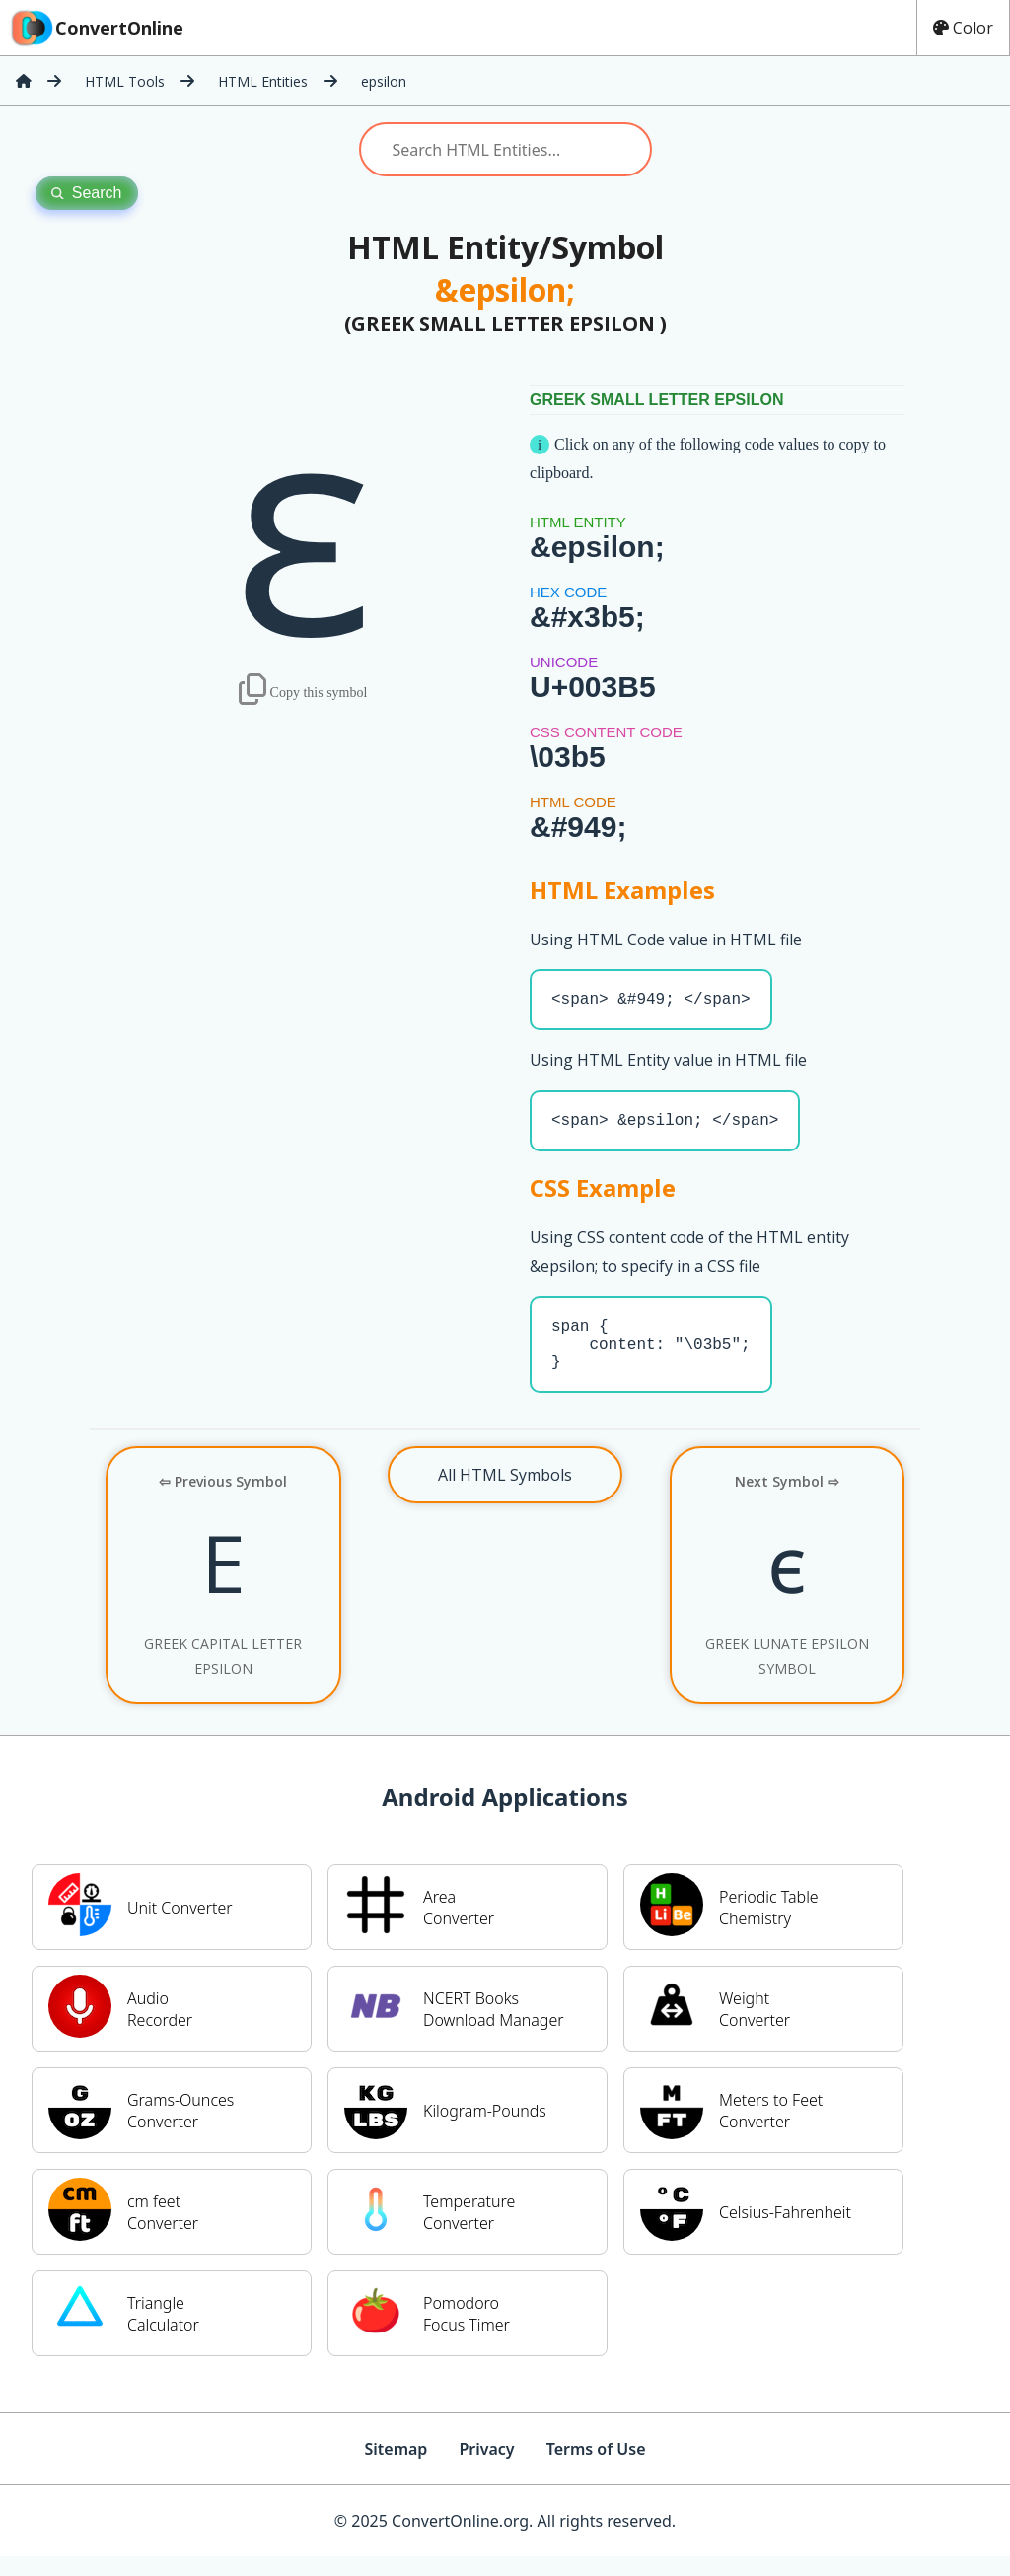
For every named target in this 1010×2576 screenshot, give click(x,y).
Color (963, 27)
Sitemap (395, 2468)
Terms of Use (596, 2468)
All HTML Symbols (505, 1494)
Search (86, 192)
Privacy (486, 2468)
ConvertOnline (95, 27)
